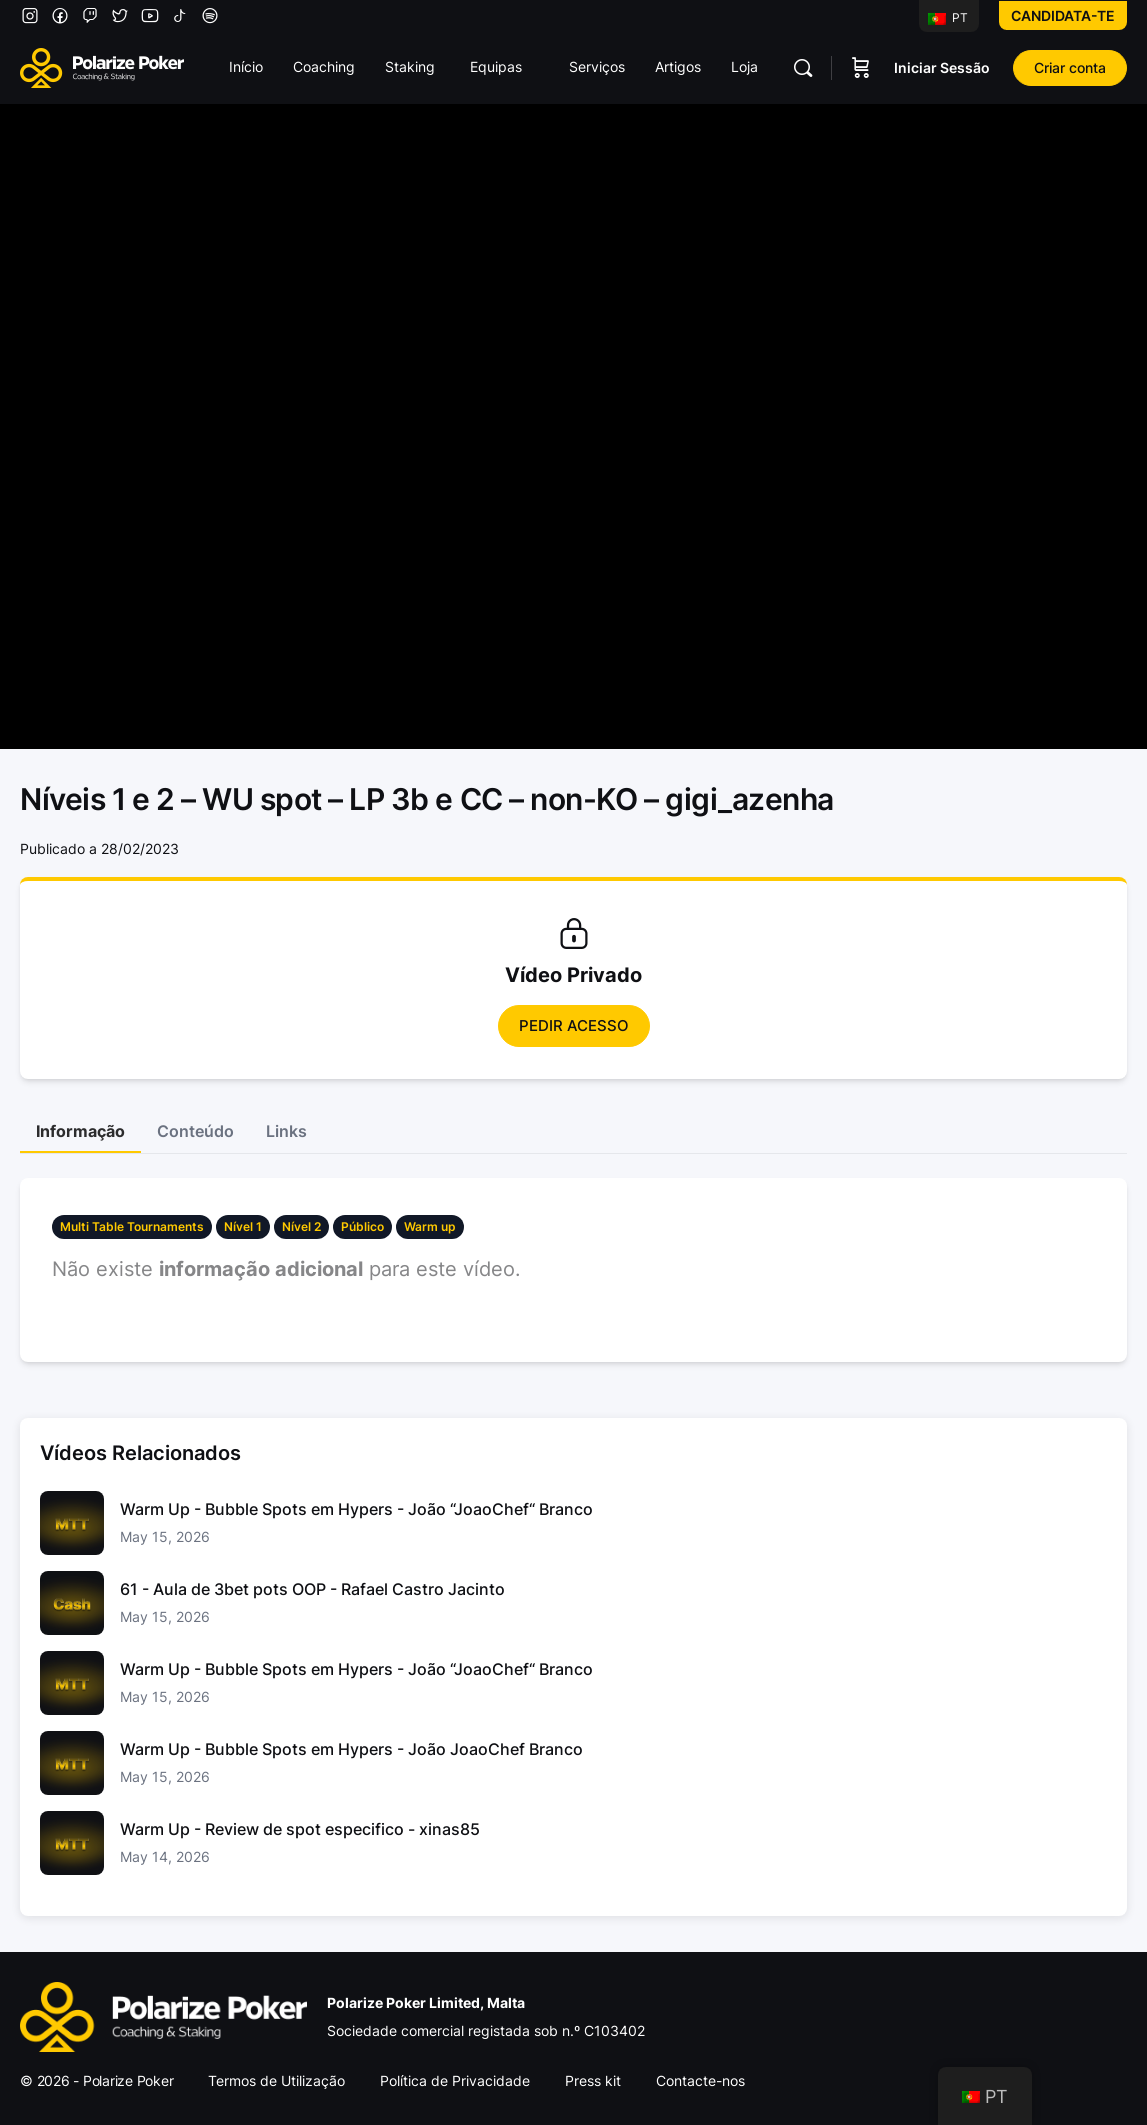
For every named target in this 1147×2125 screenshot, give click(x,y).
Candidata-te (1063, 15)
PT (948, 17)
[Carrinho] (861, 68)
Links (286, 1131)
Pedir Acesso (574, 1025)
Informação (80, 1131)
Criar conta (1070, 67)
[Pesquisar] (803, 68)
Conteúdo (195, 1131)
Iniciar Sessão (942, 67)
